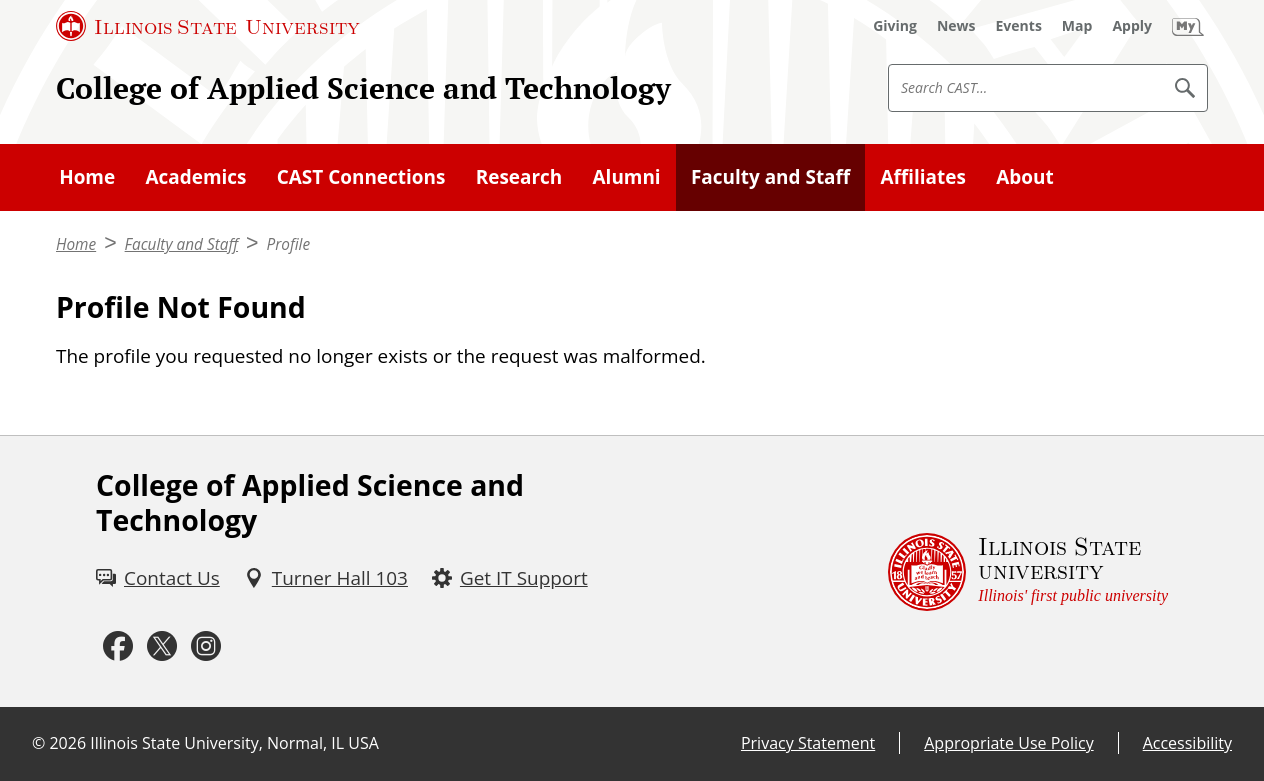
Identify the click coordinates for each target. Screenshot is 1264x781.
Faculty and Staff (770, 177)
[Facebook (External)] (118, 646)
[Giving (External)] (895, 26)
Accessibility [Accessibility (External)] (1187, 743)
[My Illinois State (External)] (1188, 26)
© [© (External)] (38, 743)
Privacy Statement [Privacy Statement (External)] (808, 743)
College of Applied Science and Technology (363, 87)
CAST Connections (361, 177)
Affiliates (923, 177)
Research (519, 177)
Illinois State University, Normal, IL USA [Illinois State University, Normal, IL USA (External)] (234, 743)
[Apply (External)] (1132, 26)
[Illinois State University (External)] (208, 26)
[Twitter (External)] (162, 646)
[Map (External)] (1077, 26)
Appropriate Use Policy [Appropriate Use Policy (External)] (1008, 743)
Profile (288, 244)
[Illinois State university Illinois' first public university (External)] (1028, 572)
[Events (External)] (1019, 26)
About (1024, 177)
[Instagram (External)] (206, 646)
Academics (195, 177)
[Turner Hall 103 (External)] (326, 578)
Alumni (627, 177)
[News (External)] (956, 26)
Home (87, 177)
